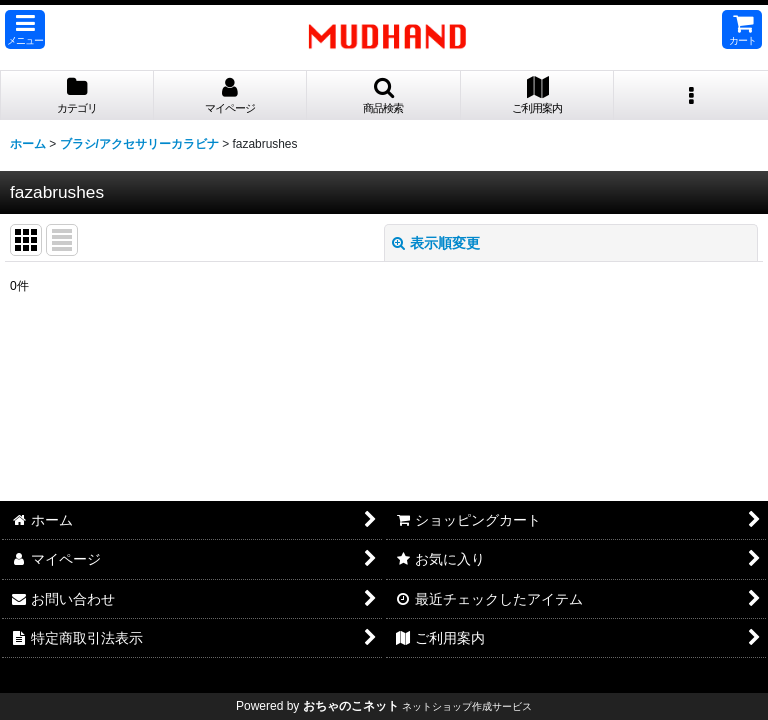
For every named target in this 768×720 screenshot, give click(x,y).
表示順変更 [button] (436, 243)
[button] (25, 29)
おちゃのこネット (351, 706)
